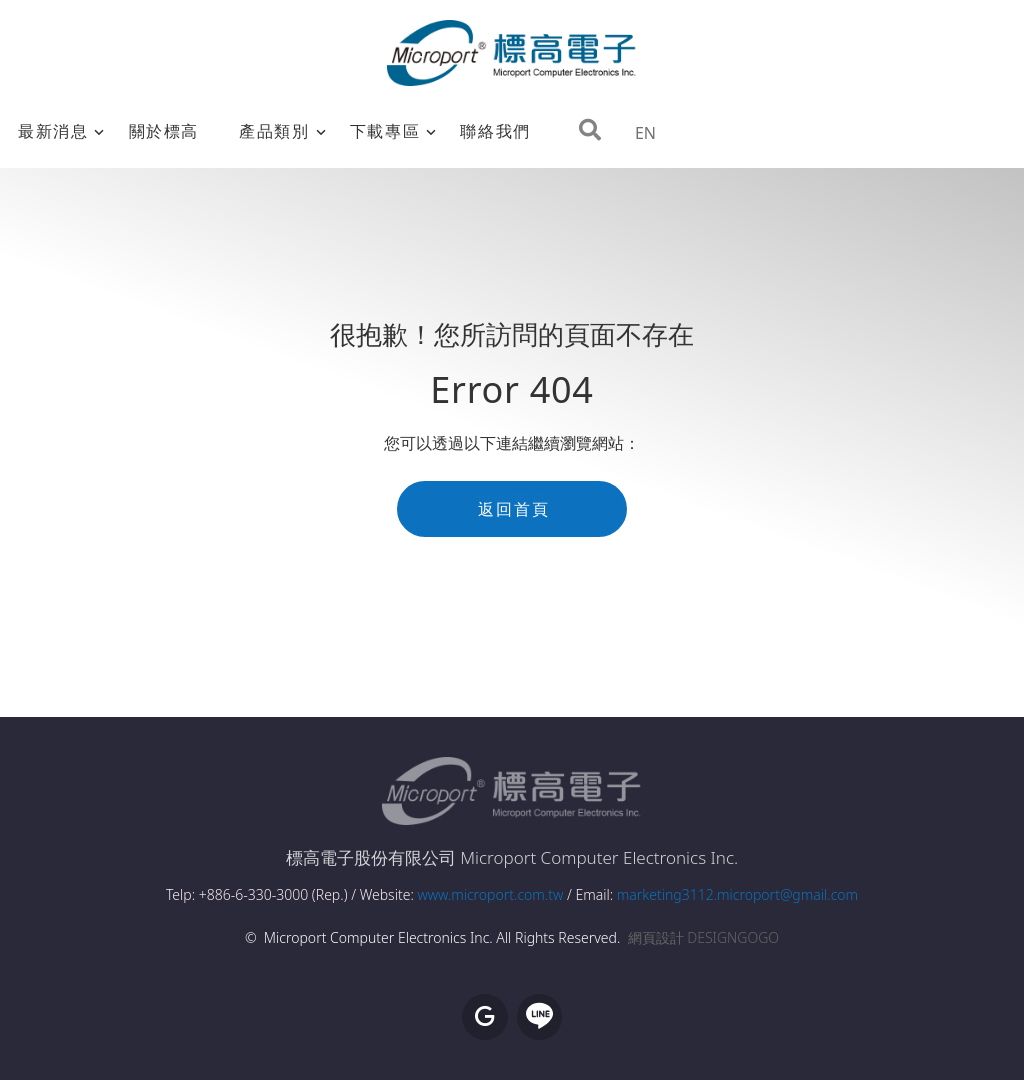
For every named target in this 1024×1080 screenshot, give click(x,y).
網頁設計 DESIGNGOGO (703, 937)
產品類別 (274, 131)
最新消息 (53, 131)
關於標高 (164, 131)
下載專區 (385, 131)
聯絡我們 (495, 131)
